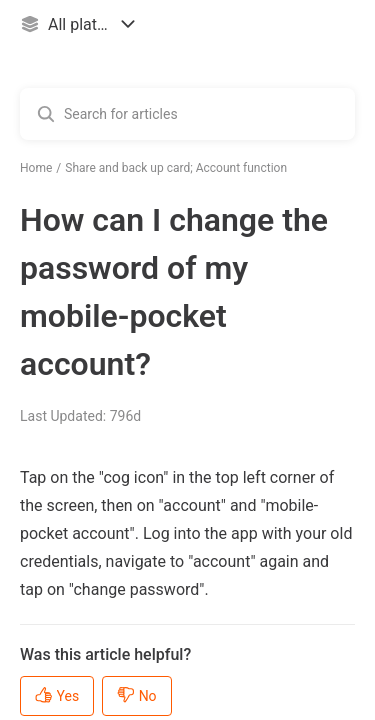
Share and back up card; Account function (176, 168)
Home (36, 168)
